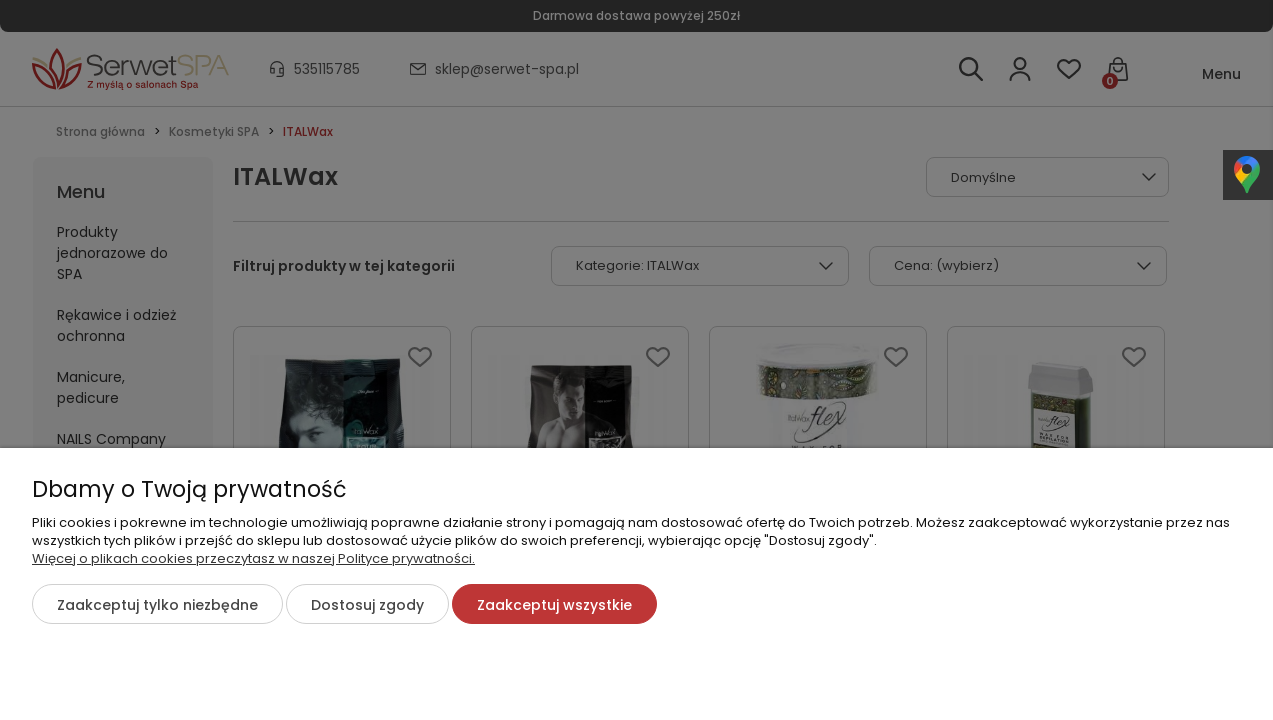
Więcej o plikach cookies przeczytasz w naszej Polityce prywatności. (253, 558)
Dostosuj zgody (367, 605)
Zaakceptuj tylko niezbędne (157, 605)
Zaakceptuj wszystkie (554, 605)
